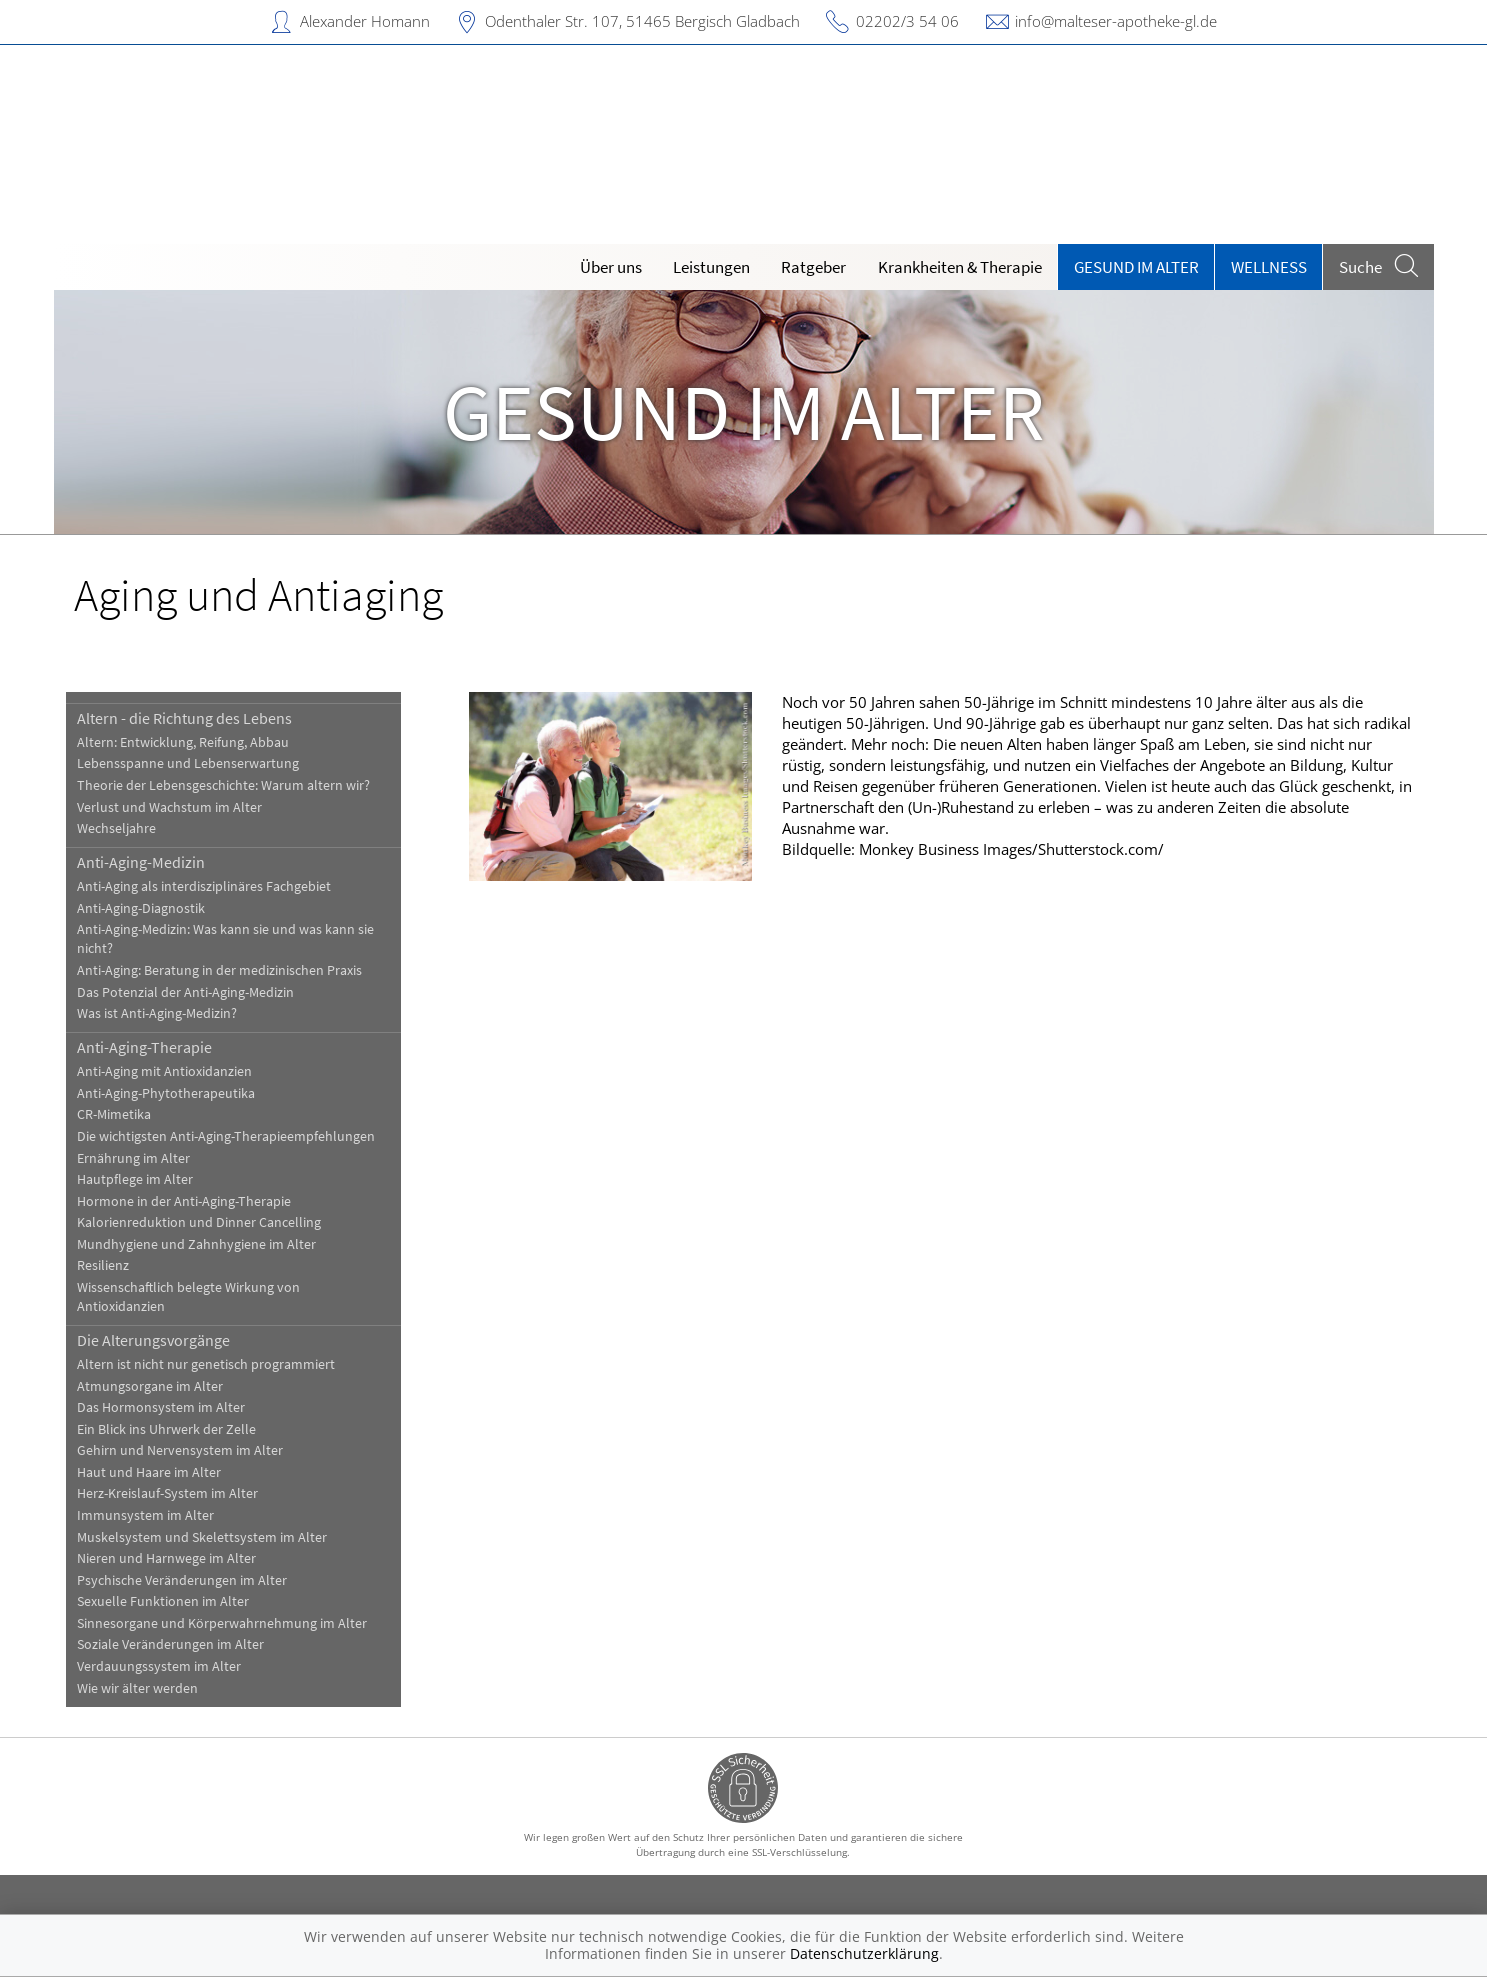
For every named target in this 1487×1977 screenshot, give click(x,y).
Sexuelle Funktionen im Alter (163, 1601)
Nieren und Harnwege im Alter (166, 1558)
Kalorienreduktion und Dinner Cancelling (199, 1222)
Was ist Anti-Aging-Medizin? (157, 1013)
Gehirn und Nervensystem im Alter (180, 1450)
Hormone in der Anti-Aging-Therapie (184, 1201)
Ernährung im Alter (133, 1158)
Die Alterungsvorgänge (153, 1340)
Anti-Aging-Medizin (141, 862)
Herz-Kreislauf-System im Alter (167, 1493)
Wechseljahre (116, 828)
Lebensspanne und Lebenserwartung (188, 763)
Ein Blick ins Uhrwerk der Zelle (166, 1429)
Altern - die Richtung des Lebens (184, 718)
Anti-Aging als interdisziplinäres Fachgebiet (204, 886)
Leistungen (711, 267)
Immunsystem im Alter (145, 1515)
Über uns (611, 267)
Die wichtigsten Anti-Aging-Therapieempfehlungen (226, 1136)
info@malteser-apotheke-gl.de (1116, 21)
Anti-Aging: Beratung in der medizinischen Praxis (219, 970)
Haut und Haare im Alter (149, 1472)
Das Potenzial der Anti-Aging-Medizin (185, 992)
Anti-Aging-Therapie (144, 1047)
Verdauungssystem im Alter (159, 1666)
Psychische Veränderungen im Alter (182, 1580)
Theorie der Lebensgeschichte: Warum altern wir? (223, 785)
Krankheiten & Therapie (960, 267)
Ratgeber (813, 267)
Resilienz (103, 1265)
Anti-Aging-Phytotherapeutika (166, 1093)
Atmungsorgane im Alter (150, 1386)
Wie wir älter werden (137, 1688)
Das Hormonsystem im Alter (161, 1407)
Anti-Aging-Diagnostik (141, 908)
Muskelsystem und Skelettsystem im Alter (202, 1537)
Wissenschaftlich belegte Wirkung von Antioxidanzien (188, 1297)
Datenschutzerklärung (864, 1953)
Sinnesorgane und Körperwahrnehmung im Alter (222, 1623)
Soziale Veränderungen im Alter (170, 1644)
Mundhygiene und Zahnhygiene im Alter (196, 1244)
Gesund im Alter (1136, 267)
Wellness (1269, 267)
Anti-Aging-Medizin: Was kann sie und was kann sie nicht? (225, 939)
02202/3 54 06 (907, 21)
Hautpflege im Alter (135, 1179)
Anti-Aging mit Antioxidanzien (164, 1071)
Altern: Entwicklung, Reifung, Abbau (183, 742)
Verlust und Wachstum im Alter (169, 807)
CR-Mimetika (114, 1114)
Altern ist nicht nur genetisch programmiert (206, 1364)
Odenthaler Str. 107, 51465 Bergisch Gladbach (642, 21)
